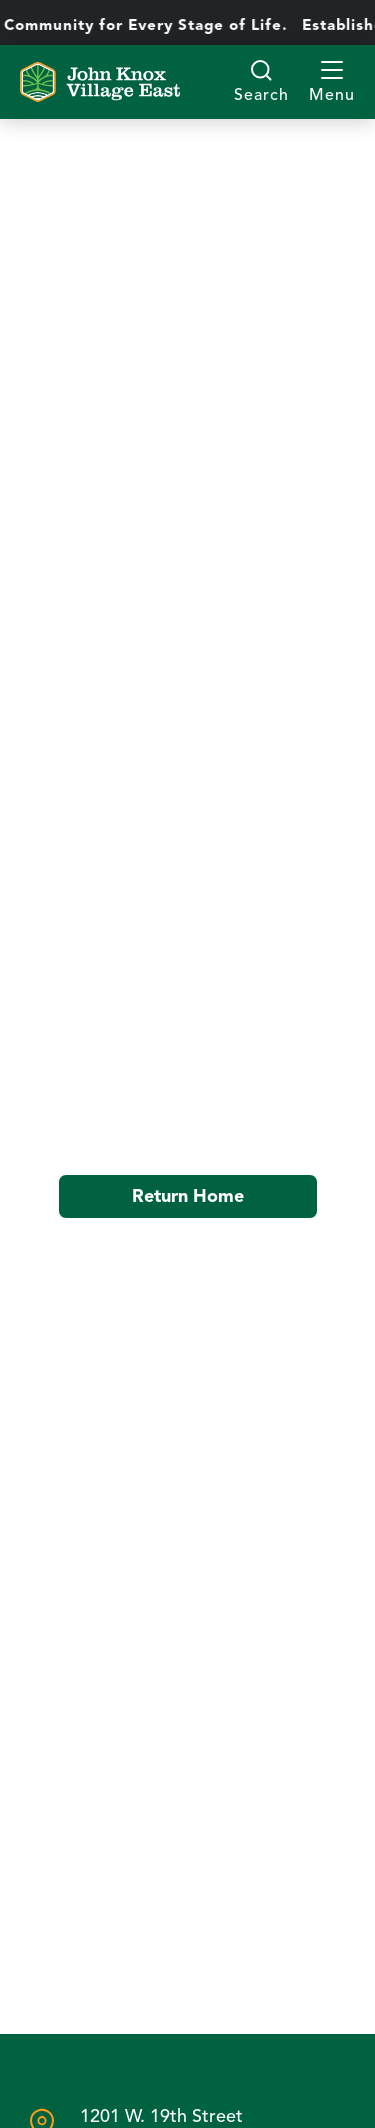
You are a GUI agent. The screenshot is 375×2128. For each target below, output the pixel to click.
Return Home (188, 1196)
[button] (332, 82)
